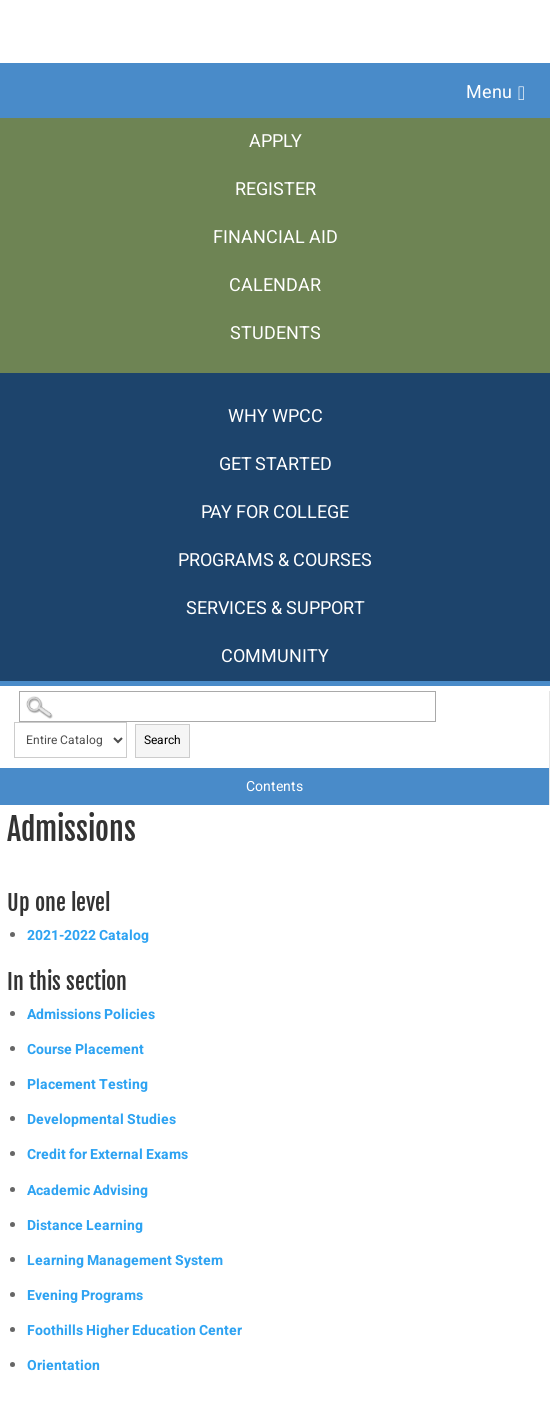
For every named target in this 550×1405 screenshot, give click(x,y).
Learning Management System (125, 1260)
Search (162, 740)
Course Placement (85, 1049)
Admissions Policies (91, 1014)
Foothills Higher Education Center (134, 1330)
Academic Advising (87, 1190)
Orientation (63, 1365)
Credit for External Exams (107, 1154)
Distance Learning (85, 1225)
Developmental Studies (101, 1119)
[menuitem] (275, 142)
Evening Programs (85, 1295)
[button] (495, 93)
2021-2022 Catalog (88, 935)
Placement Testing (87, 1084)
